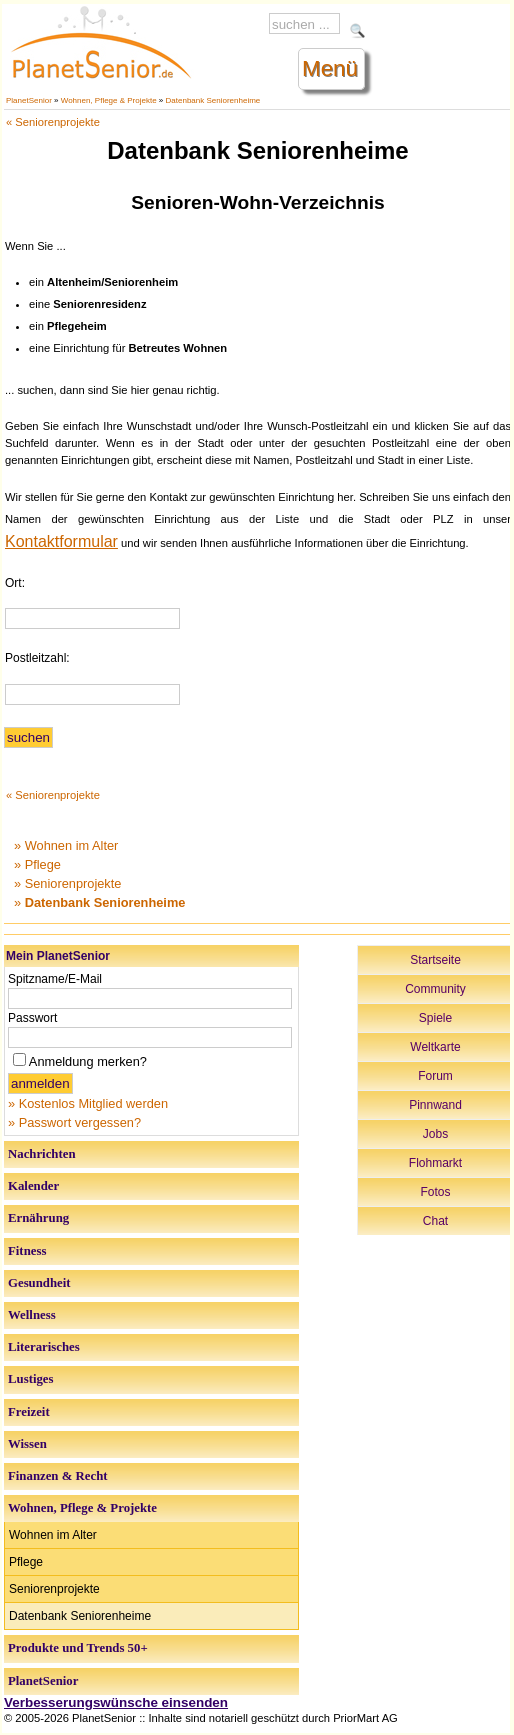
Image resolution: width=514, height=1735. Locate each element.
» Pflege (37, 864)
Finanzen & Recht (58, 1476)
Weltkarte (435, 1047)
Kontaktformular (61, 541)
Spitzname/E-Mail (55, 979)
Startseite (435, 960)
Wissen (27, 1444)
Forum (435, 1076)
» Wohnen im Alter (66, 845)
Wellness (32, 1315)
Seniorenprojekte (54, 1589)
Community (435, 989)
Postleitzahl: (37, 658)
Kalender (33, 1186)
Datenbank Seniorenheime (213, 100)
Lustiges (31, 1379)
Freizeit (29, 1412)
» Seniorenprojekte (67, 883)
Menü (330, 68)
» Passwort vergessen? (74, 1122)
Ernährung (38, 1218)
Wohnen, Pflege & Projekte (109, 100)
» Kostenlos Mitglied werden (88, 1103)
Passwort (32, 1018)
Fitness (27, 1251)
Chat (435, 1221)
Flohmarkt (435, 1163)
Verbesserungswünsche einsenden (116, 1702)
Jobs (435, 1134)
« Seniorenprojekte (53, 122)
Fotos (435, 1192)
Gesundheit (39, 1283)
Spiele (435, 1018)
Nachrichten (42, 1154)
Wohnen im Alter (53, 1535)
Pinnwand (435, 1105)
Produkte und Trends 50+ (78, 1648)
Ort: (15, 583)
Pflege (26, 1562)
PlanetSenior (29, 100)
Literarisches (44, 1347)
